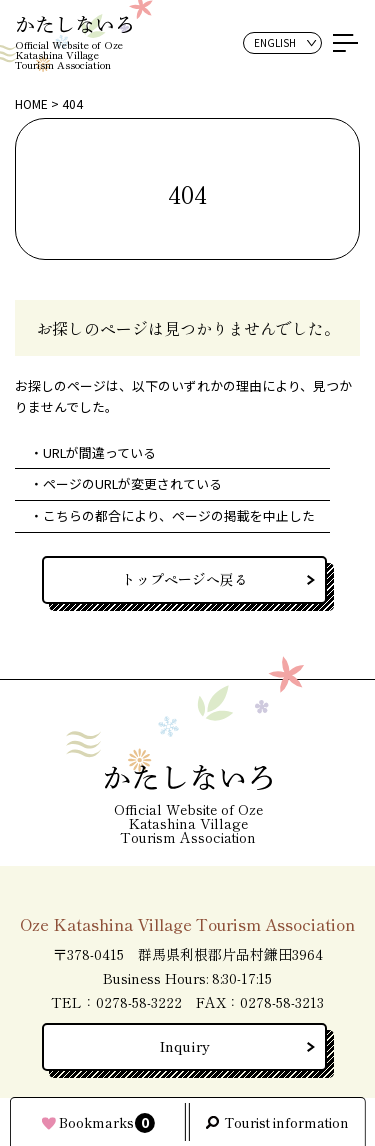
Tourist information (286, 1122)
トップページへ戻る (185, 579)
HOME (31, 103)
